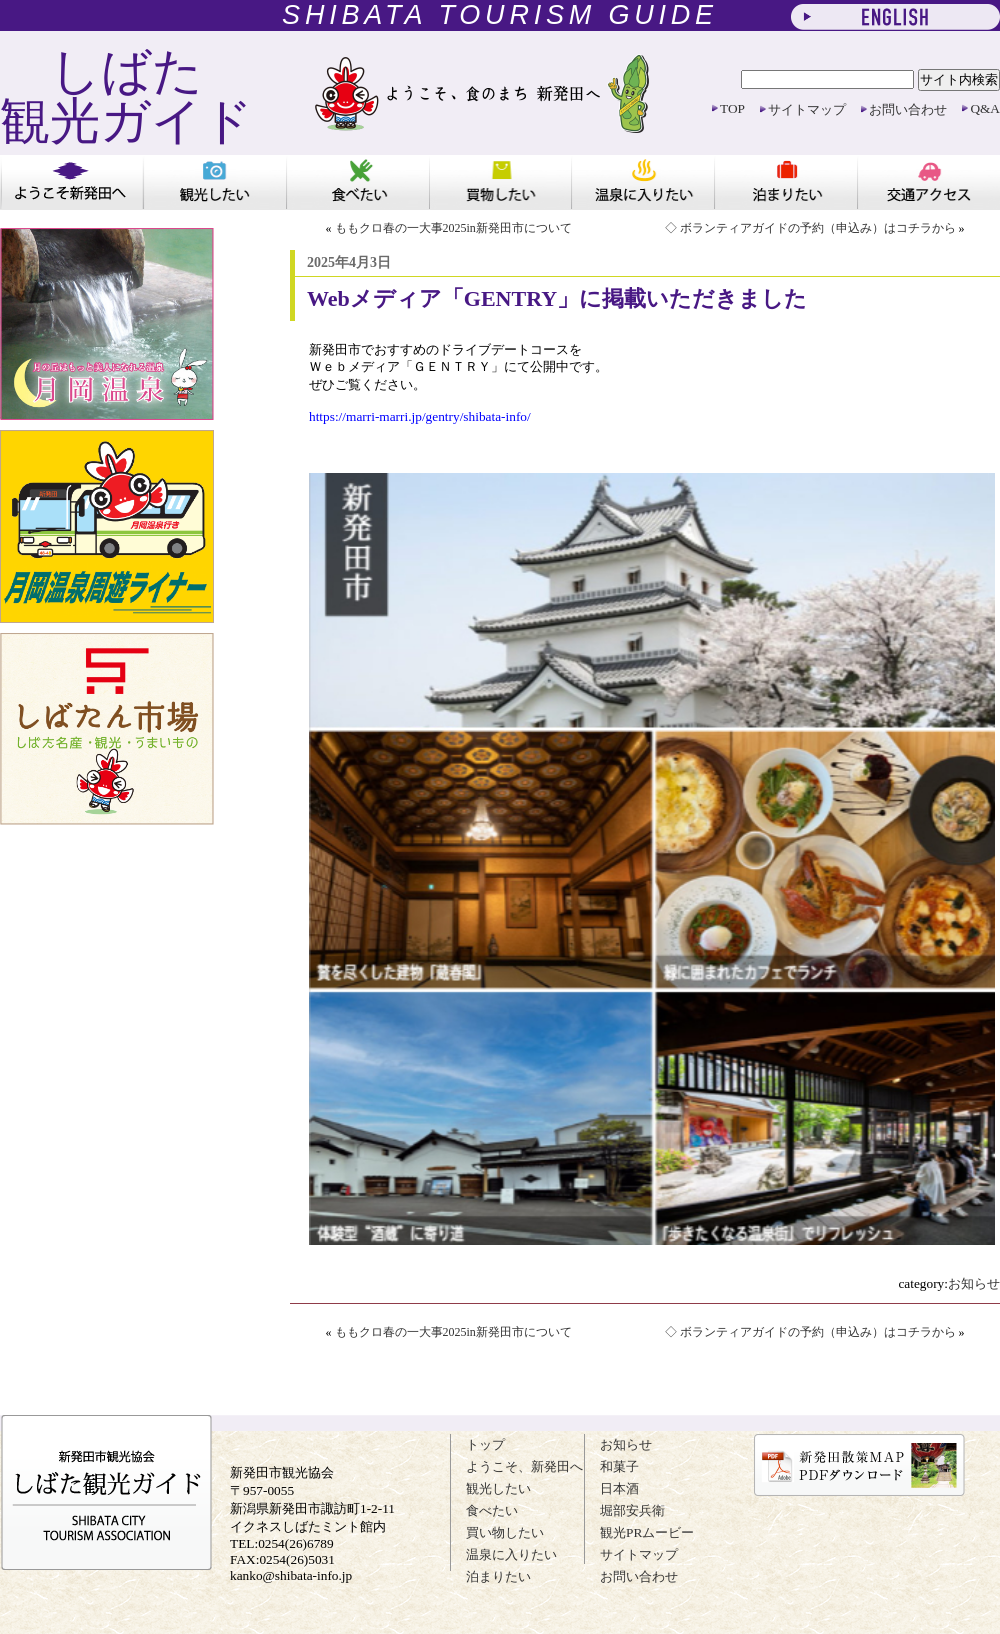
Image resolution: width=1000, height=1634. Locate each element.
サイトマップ (807, 109)
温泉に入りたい (642, 182)
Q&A (985, 108)
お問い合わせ (908, 109)
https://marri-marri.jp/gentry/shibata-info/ (420, 416)
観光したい (214, 182)
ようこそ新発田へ (71, 182)
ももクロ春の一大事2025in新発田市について (453, 228)
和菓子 (619, 1466)
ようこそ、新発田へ (524, 1466)
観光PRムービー (647, 1532)
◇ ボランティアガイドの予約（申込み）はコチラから (810, 228)
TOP (732, 108)
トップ (485, 1444)
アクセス (928, 182)
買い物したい (500, 182)
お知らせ (974, 1283)
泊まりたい (785, 182)
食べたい (357, 182)
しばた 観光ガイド (126, 96)
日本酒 (619, 1488)
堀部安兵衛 (632, 1510)
